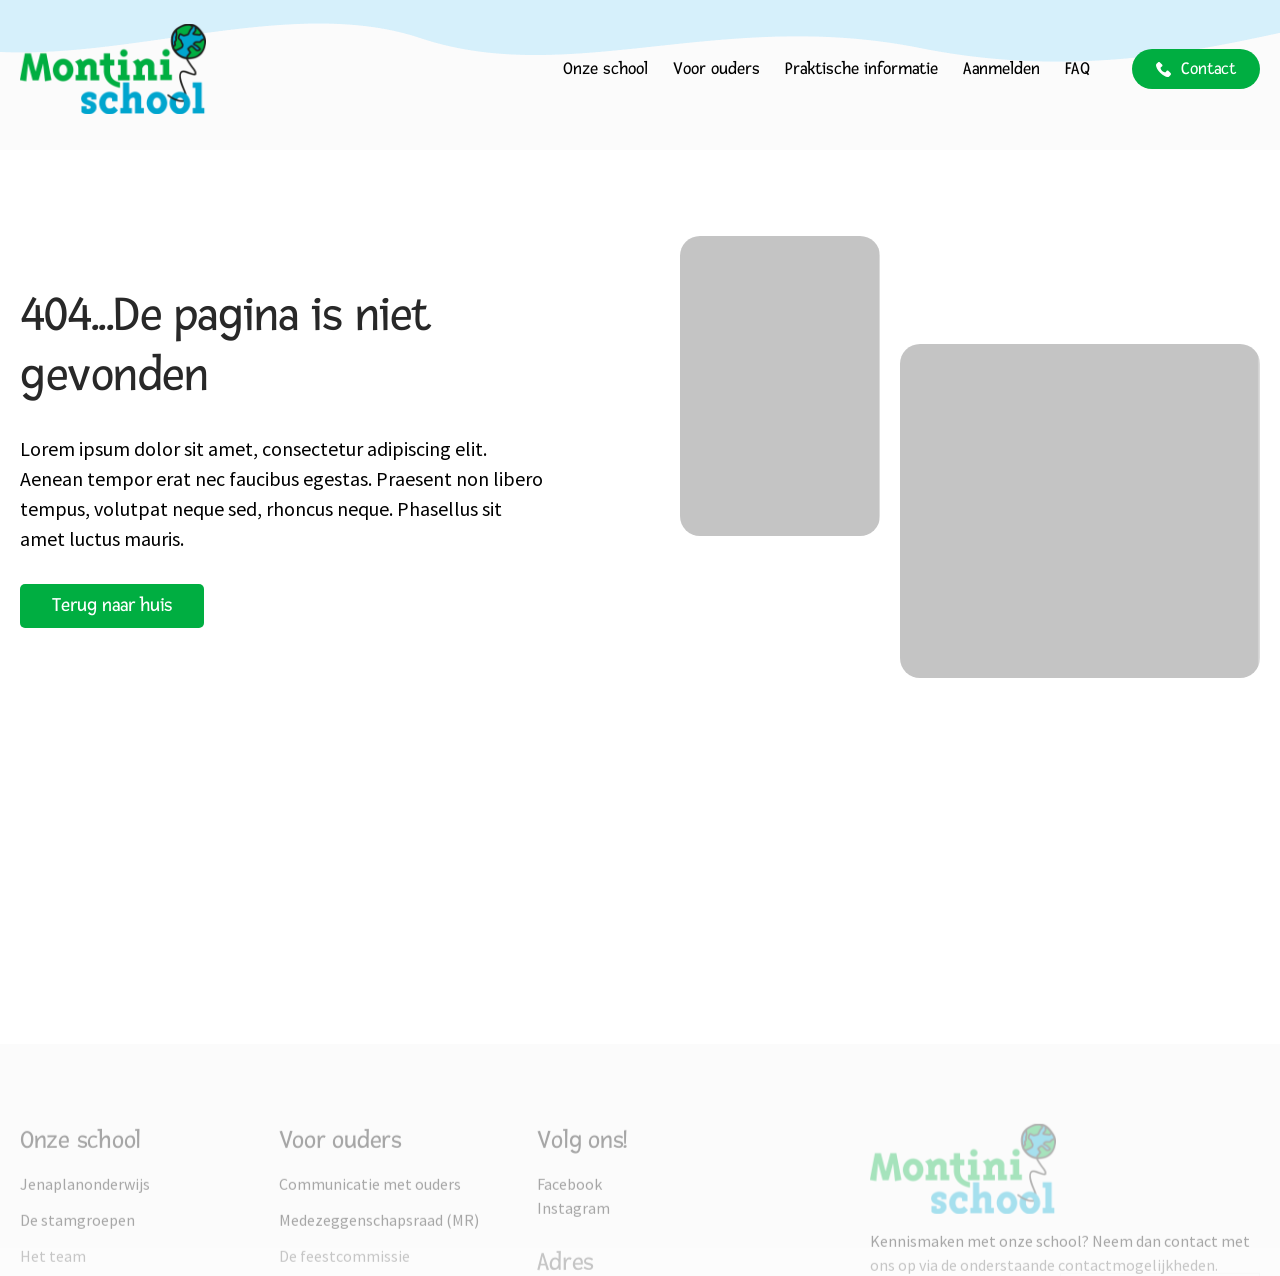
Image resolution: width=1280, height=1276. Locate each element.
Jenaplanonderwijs (85, 1256)
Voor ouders (716, 68)
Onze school (605, 68)
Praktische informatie (861, 68)
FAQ (1077, 68)
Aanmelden (1001, 68)
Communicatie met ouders (370, 1256)
